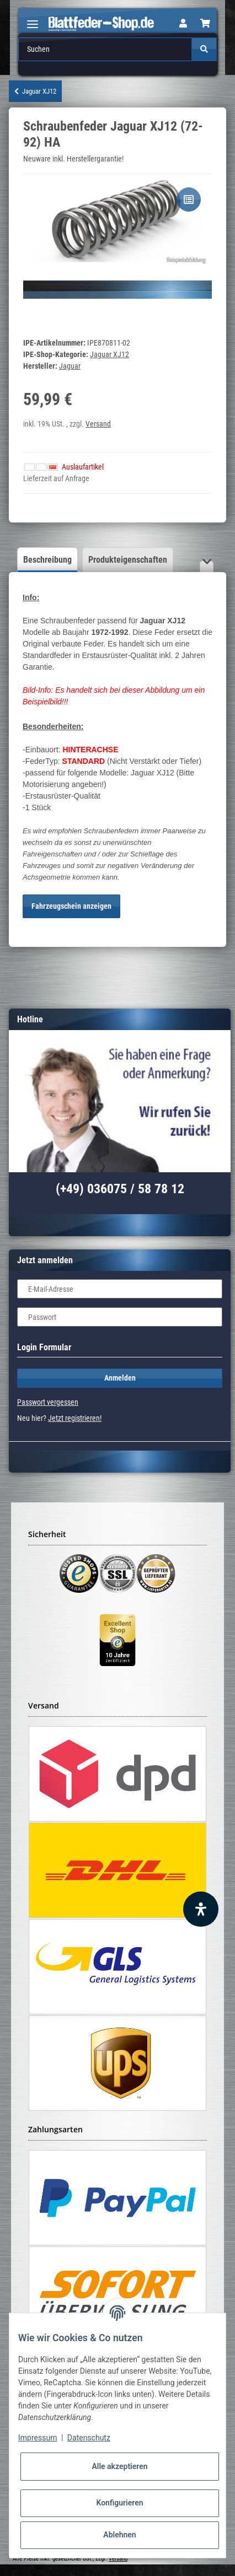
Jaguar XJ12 (109, 354)
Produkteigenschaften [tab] (127, 559)
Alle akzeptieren (119, 2466)
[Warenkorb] (205, 23)
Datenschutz (88, 2437)
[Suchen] (105, 49)
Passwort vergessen (47, 1402)
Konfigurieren (119, 2502)
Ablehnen (119, 2534)
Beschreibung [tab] (47, 559)
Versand (98, 423)
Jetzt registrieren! (75, 1418)
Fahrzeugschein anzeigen (71, 906)
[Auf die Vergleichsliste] (189, 199)
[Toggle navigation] (32, 19)
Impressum (37, 2437)
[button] (183, 23)
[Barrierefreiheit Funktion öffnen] (200, 1909)
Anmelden (120, 1377)
